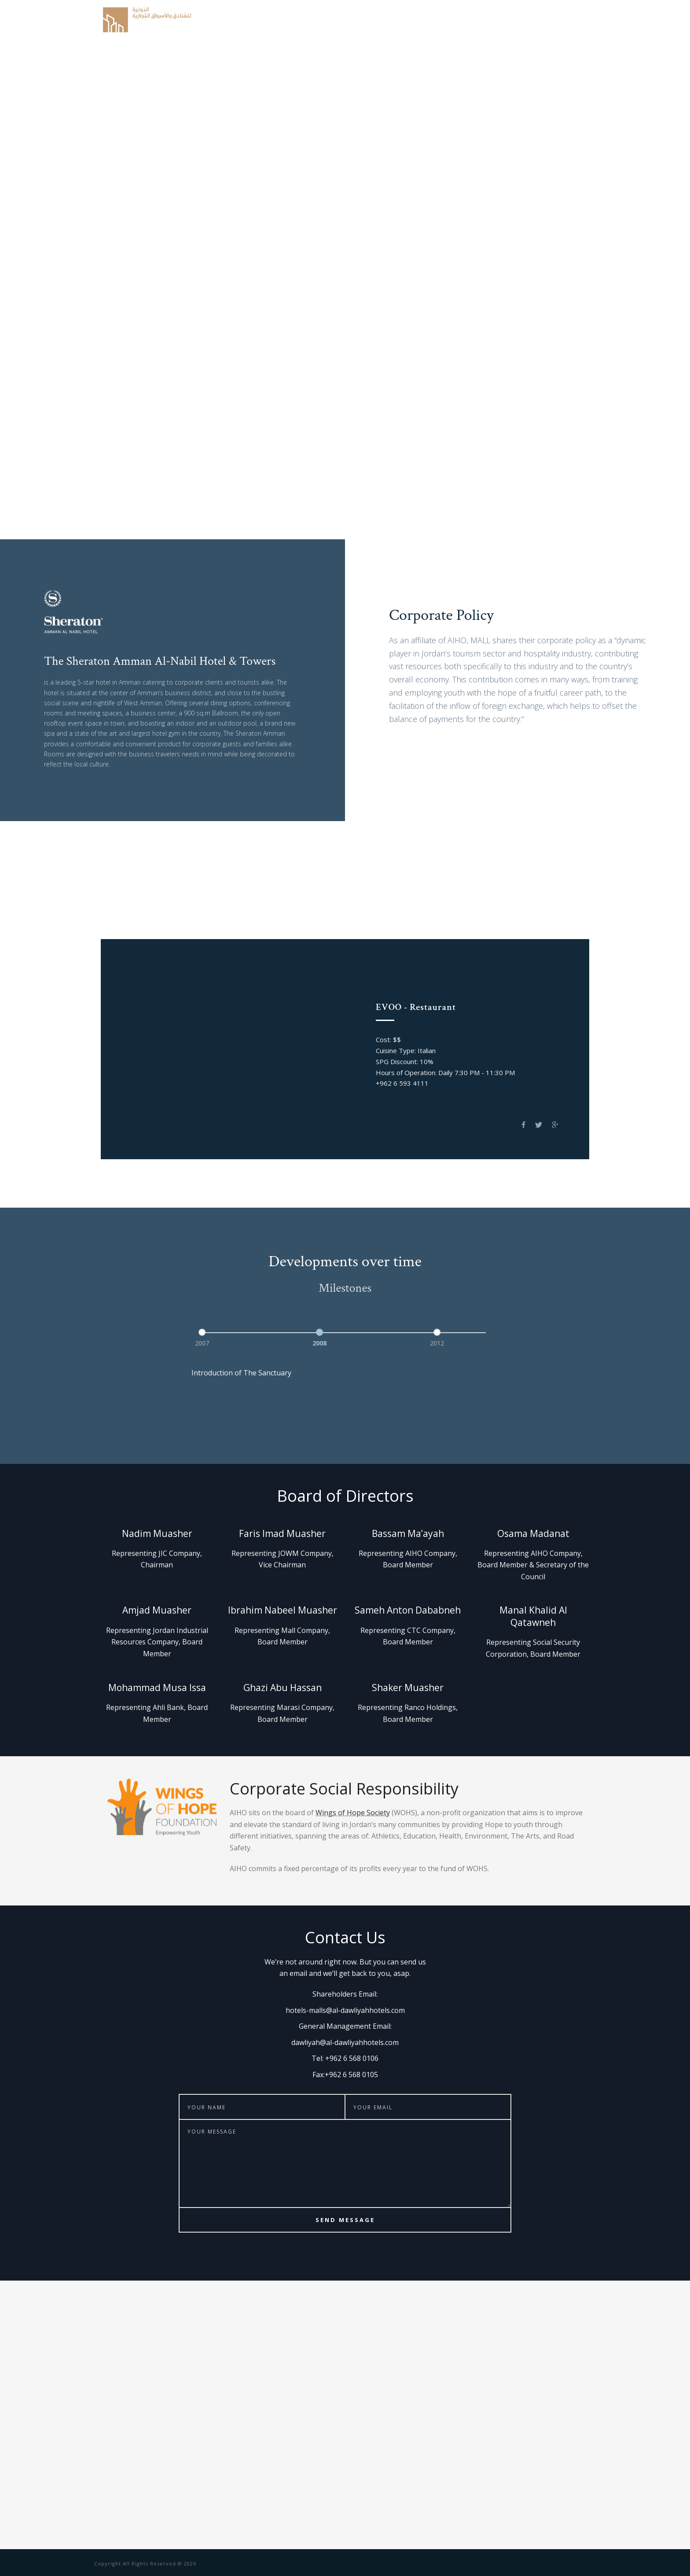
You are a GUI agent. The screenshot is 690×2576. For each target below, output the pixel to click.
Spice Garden (209, 916)
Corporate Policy (404, 20)
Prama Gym (518, 916)
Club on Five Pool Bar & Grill (345, 916)
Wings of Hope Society (353, 1812)
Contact (577, 20)
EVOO (159, 916)
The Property (463, 20)
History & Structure (334, 20)
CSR (547, 20)
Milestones (513, 20)
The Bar (262, 916)
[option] (227, 1336)
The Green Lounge (448, 916)
